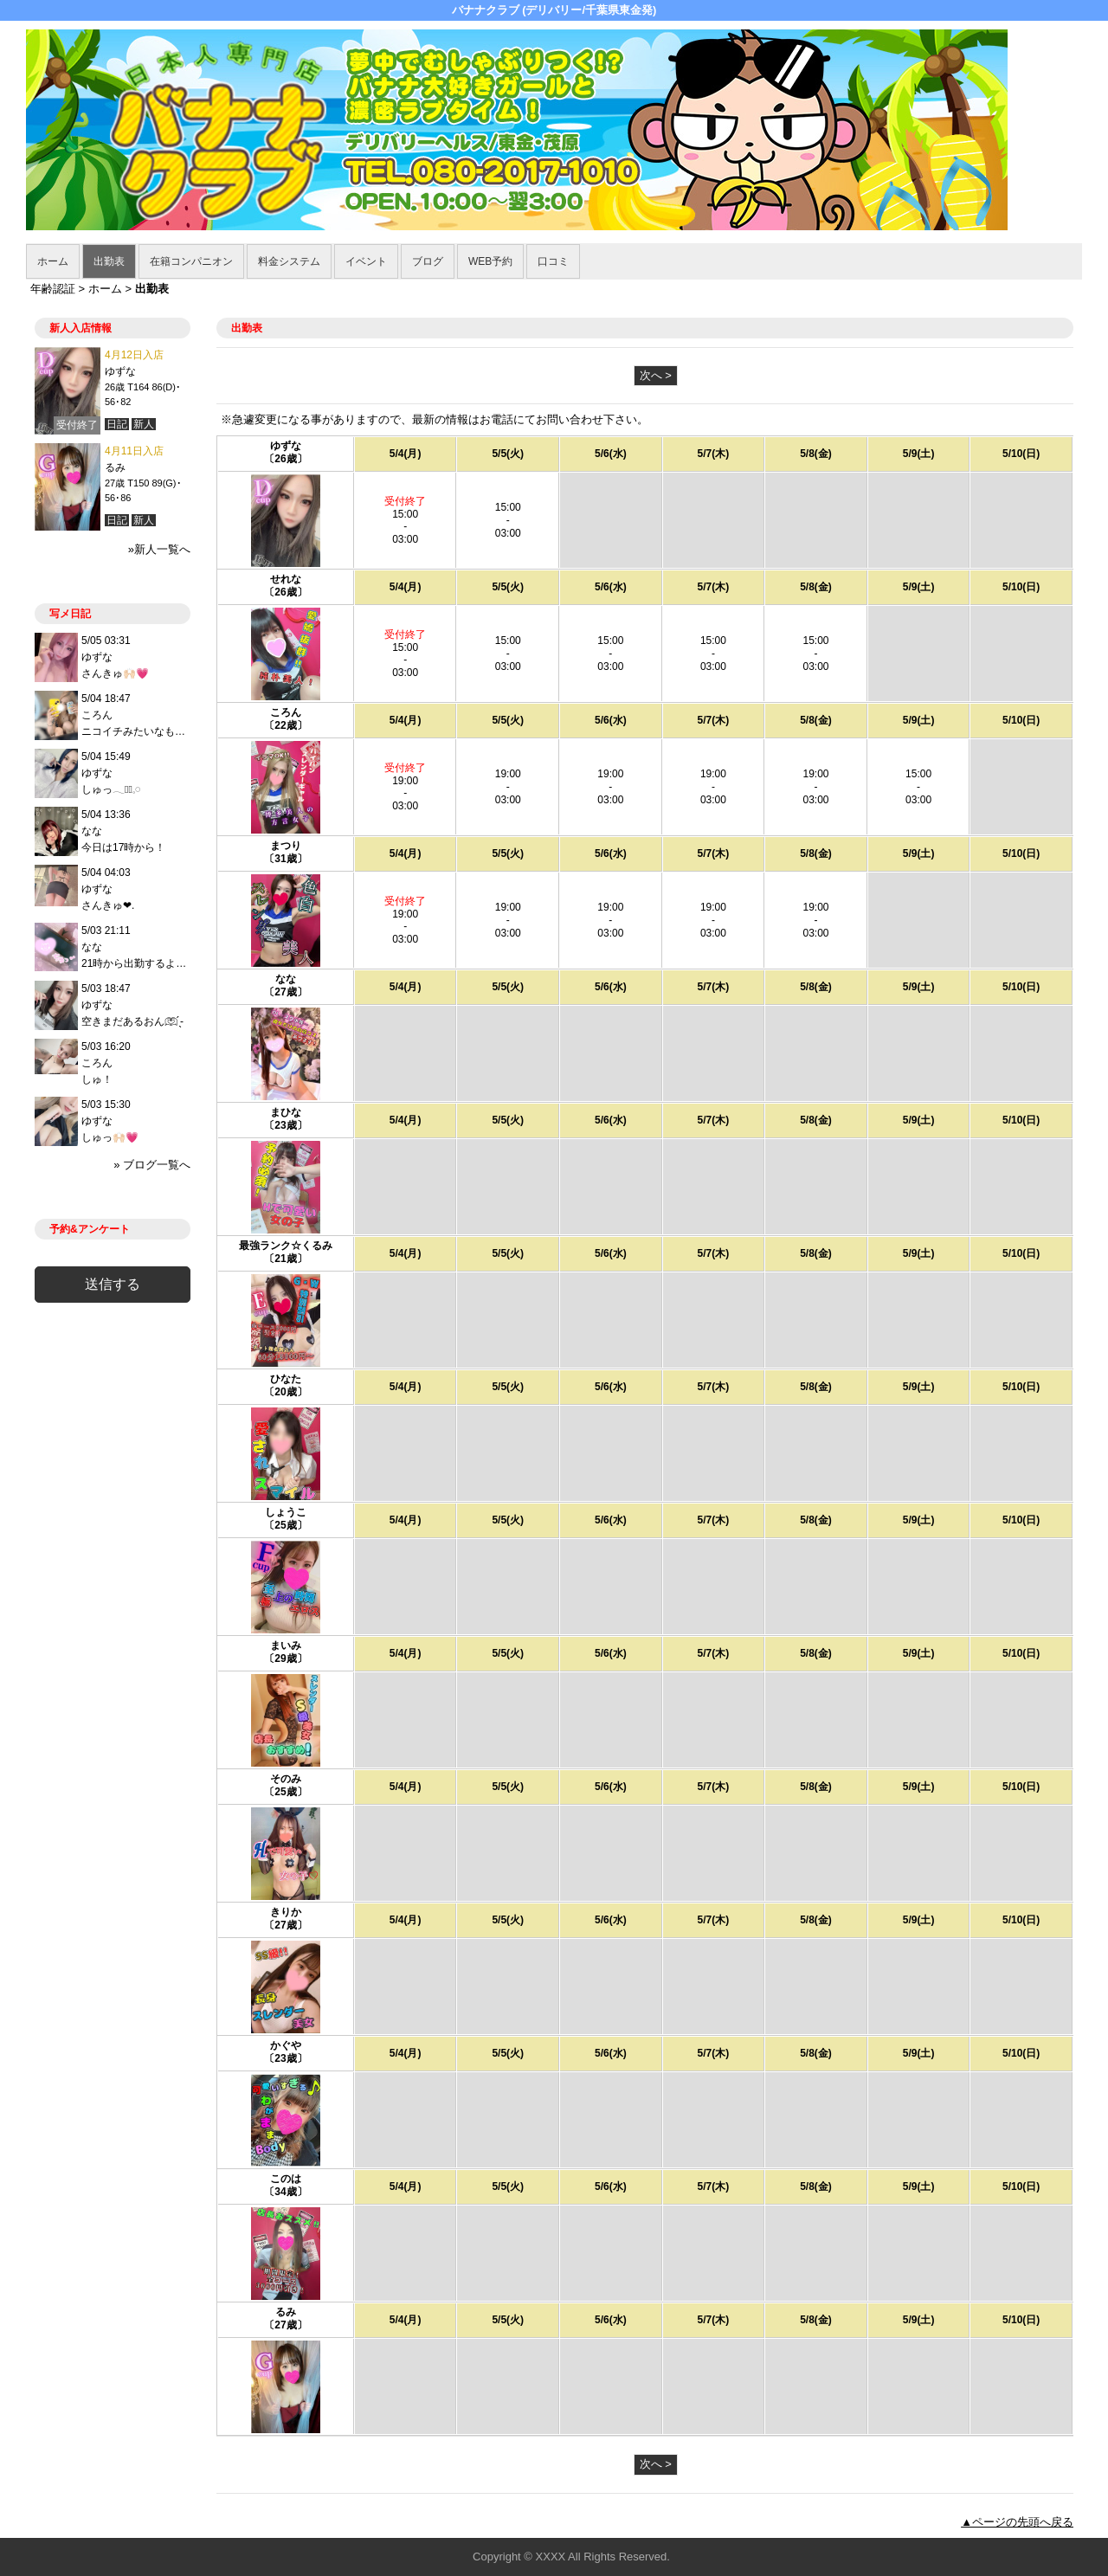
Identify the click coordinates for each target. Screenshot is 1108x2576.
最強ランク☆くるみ (285, 1246)
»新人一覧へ (159, 549)
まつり (285, 846)
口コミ (553, 261)
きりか (285, 1912)
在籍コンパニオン (191, 261)
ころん (285, 712)
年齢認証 (52, 288)
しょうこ (285, 1512)
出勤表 (109, 261)
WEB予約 (490, 261)
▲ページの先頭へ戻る (1017, 2521)
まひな (285, 1112)
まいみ (285, 1645)
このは (285, 2179)
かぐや (285, 2045)
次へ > (656, 375)
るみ (285, 2312)
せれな (285, 579)
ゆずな (285, 446)
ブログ (427, 261)
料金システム (289, 261)
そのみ (285, 1779)
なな (285, 979)
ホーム (52, 261)
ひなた (285, 1379)
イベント (366, 261)
